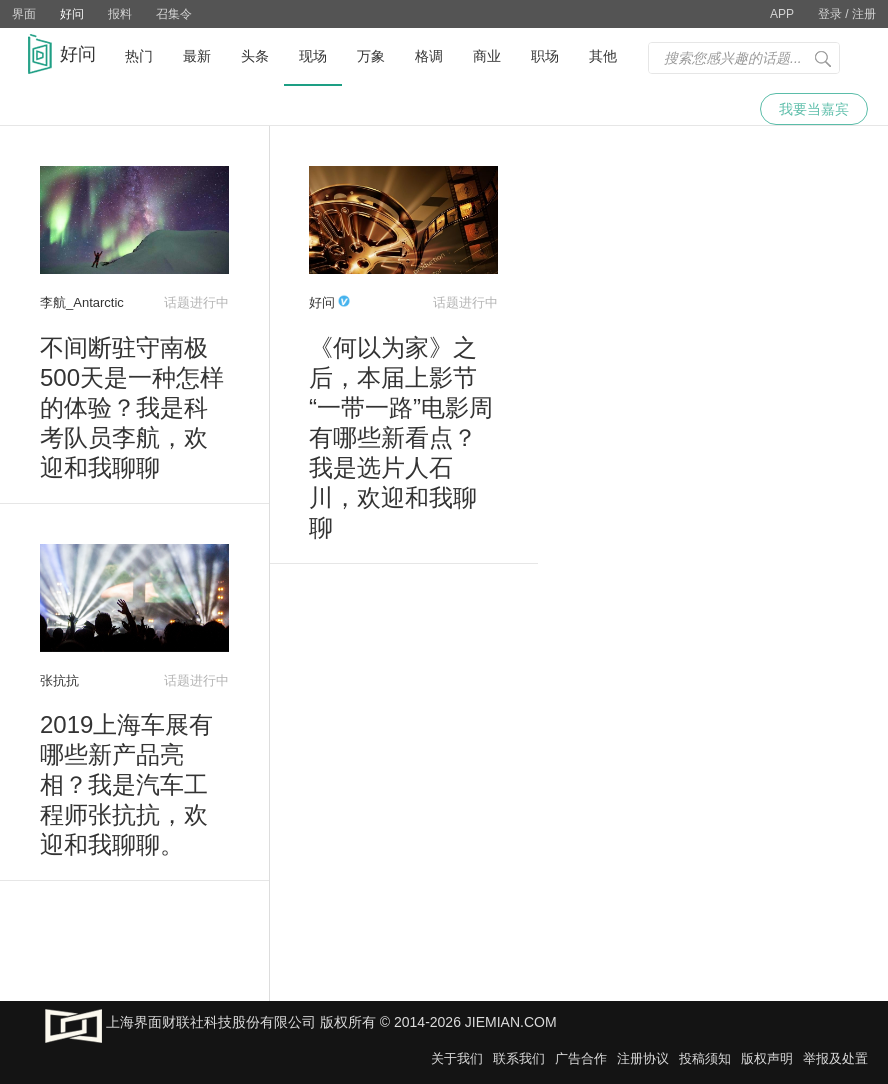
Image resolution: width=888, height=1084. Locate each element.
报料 (120, 14)
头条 (255, 56)
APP (782, 14)
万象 (371, 56)
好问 (72, 14)
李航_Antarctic (82, 302)
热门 (139, 56)
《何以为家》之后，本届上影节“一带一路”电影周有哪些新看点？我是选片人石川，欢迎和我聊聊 (401, 437)
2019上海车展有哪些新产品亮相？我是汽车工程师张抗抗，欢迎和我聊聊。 (126, 784)
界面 (24, 14)
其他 (603, 56)
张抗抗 (59, 680)
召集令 (174, 14)
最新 (197, 56)
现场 (313, 56)
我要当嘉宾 (814, 109)
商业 (487, 56)
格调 (429, 56)
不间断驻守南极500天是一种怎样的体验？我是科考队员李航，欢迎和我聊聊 (132, 407)
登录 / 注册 (847, 14)
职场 (545, 56)
